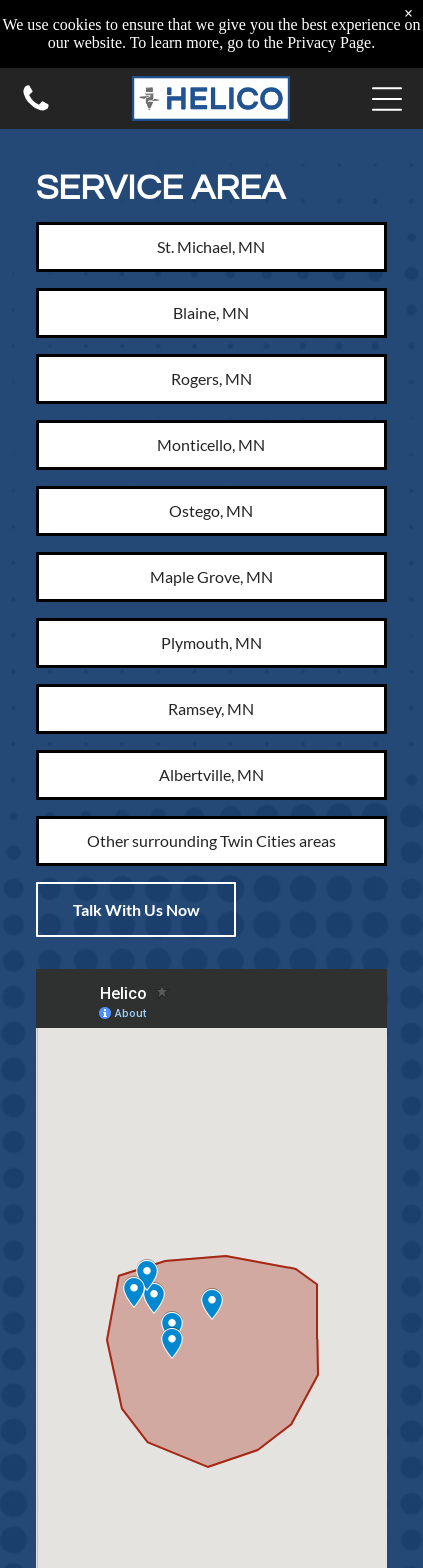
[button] (387, 99)
